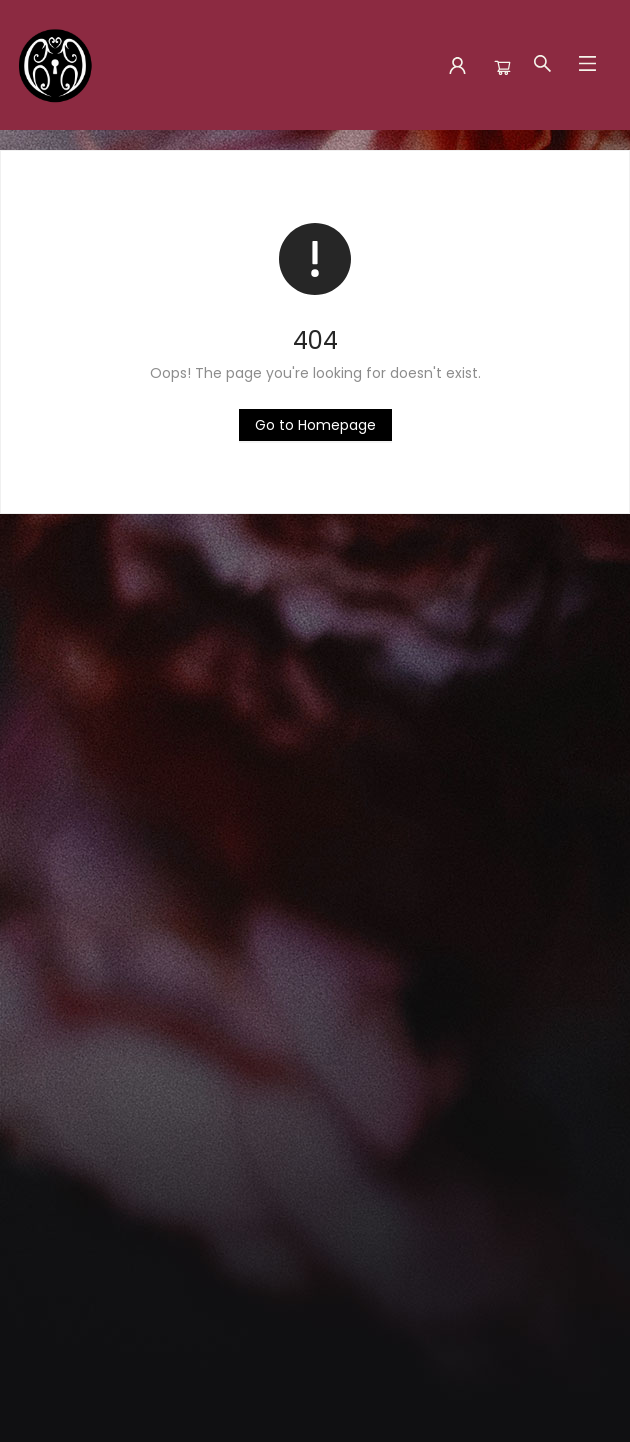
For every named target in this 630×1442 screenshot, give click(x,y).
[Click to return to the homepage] (315, 425)
